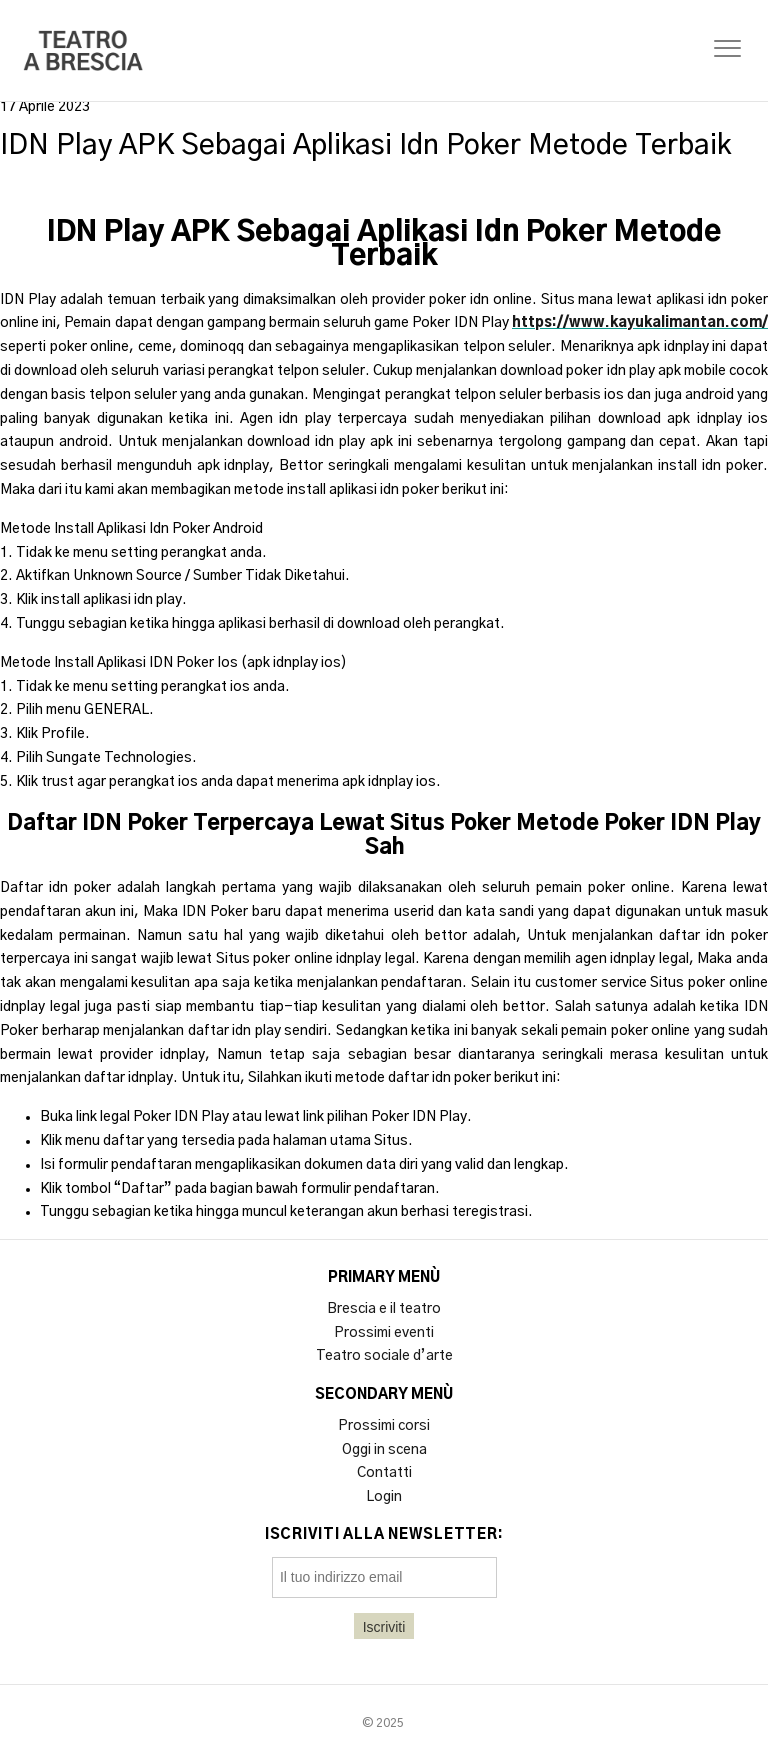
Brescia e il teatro (384, 1309)
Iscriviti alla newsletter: (384, 1535)
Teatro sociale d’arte (384, 1356)
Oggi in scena (384, 1450)
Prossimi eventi (384, 1333)
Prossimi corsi (384, 1426)
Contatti (384, 1473)
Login (384, 1497)
